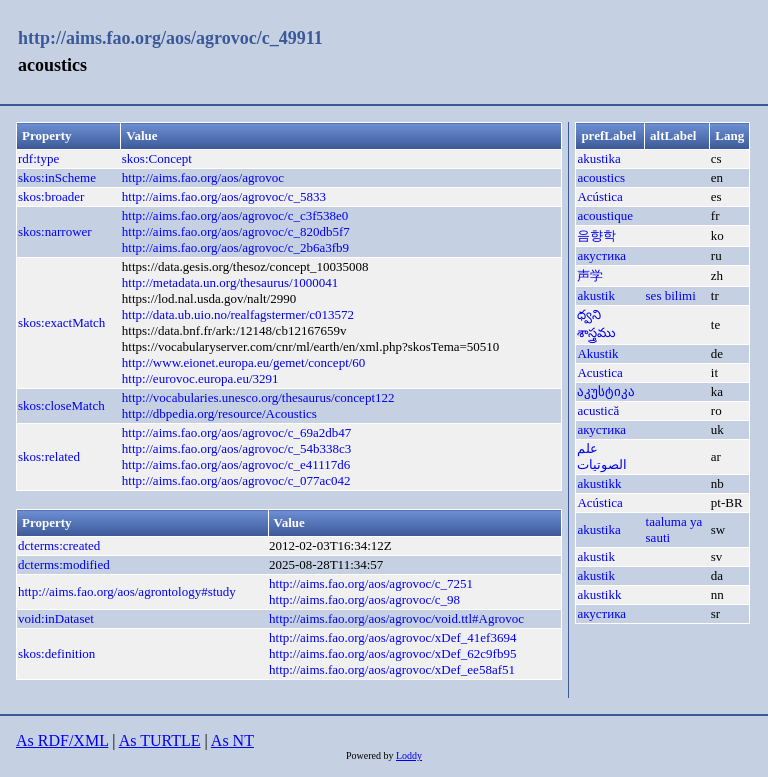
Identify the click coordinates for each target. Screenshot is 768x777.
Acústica (599, 196)
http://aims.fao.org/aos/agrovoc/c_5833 (224, 196)
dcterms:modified (64, 564)
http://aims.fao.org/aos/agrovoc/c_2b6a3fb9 (235, 247)
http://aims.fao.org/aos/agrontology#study (127, 591)
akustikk (599, 483)
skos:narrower (55, 231)
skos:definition (56, 653)
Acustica (599, 372)
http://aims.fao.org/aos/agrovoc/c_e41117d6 (236, 464)
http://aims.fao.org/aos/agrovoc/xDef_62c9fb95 (392, 653)
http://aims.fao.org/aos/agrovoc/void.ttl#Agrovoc (396, 618)
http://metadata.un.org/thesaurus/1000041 (230, 282)
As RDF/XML (62, 740)
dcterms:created (59, 545)
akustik (596, 295)
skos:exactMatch (61, 322)
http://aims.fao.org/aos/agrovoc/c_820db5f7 (236, 231)
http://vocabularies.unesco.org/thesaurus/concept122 (258, 397)
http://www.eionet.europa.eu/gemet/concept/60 (244, 362)
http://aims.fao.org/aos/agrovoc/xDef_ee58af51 (392, 669)
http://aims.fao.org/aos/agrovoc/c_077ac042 (236, 480)
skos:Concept (157, 158)
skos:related (49, 456)
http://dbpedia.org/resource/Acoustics (219, 413)
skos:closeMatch (61, 405)
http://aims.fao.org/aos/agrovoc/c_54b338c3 (236, 448)
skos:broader (51, 196)
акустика (601, 255)
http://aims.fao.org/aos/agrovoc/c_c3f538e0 (235, 215)
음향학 (596, 235)
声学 (590, 275)
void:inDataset (56, 618)
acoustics (601, 177)
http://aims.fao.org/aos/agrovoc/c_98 (364, 599)
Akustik (597, 353)
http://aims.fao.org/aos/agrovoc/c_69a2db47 (236, 432)
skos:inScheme (57, 177)
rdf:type (38, 158)
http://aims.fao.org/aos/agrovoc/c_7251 (371, 583)
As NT (232, 740)
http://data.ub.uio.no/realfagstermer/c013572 (238, 314)
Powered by (371, 755)
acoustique (605, 215)
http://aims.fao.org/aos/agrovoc (203, 177)
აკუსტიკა (606, 391)
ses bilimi (671, 295)
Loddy (409, 755)
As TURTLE (160, 740)
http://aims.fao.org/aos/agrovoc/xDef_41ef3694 (392, 637)
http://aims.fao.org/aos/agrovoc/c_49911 (170, 38)
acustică (598, 410)
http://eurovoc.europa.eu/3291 (200, 378)
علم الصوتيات (602, 456)
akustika (598, 158)
